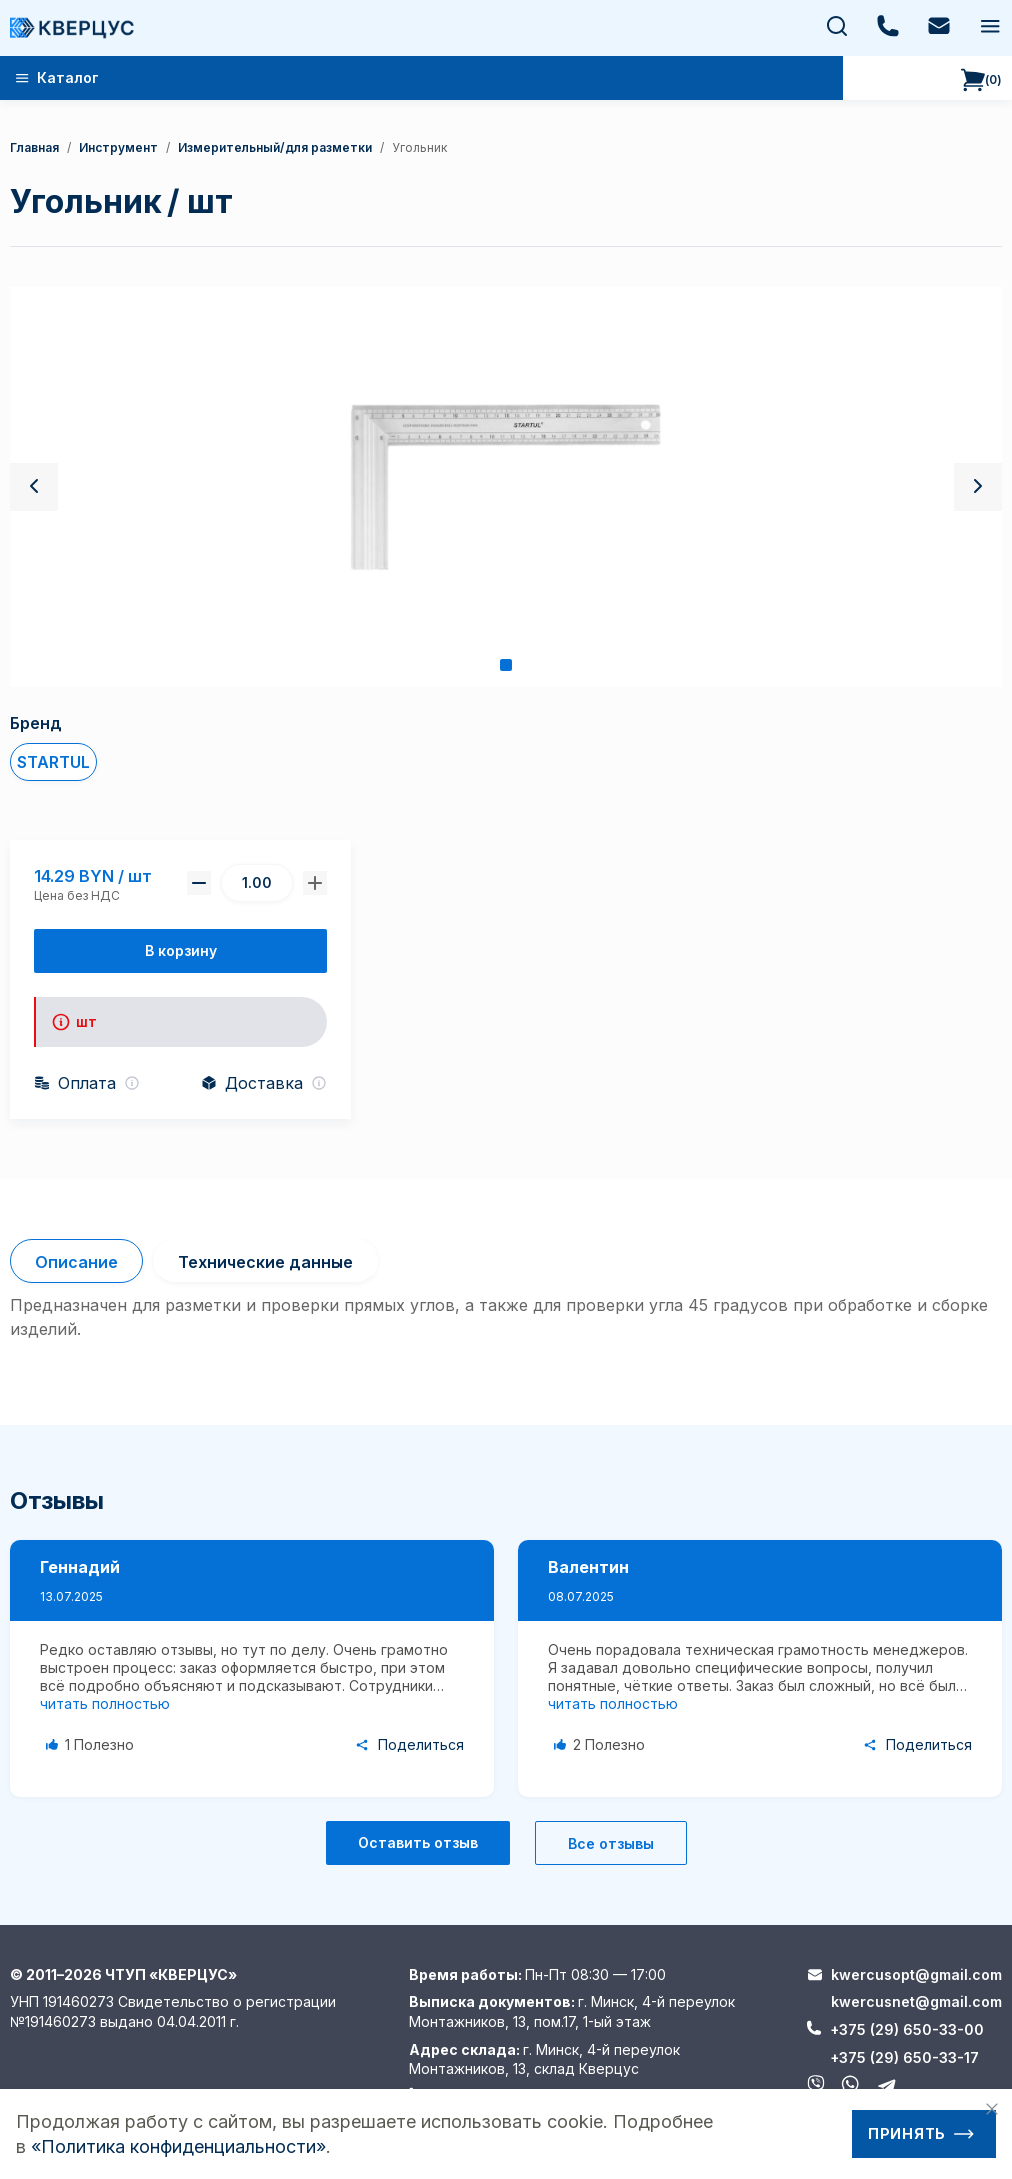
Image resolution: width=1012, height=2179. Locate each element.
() (981, 80)
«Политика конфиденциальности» (178, 2146)
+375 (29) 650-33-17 (904, 2057)
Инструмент (118, 147)
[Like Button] (93, 1745)
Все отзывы (611, 1843)
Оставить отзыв (418, 1842)
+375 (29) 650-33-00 (907, 2029)
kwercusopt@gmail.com (916, 1974)
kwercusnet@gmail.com (916, 2001)
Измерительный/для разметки (275, 147)
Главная (34, 147)
